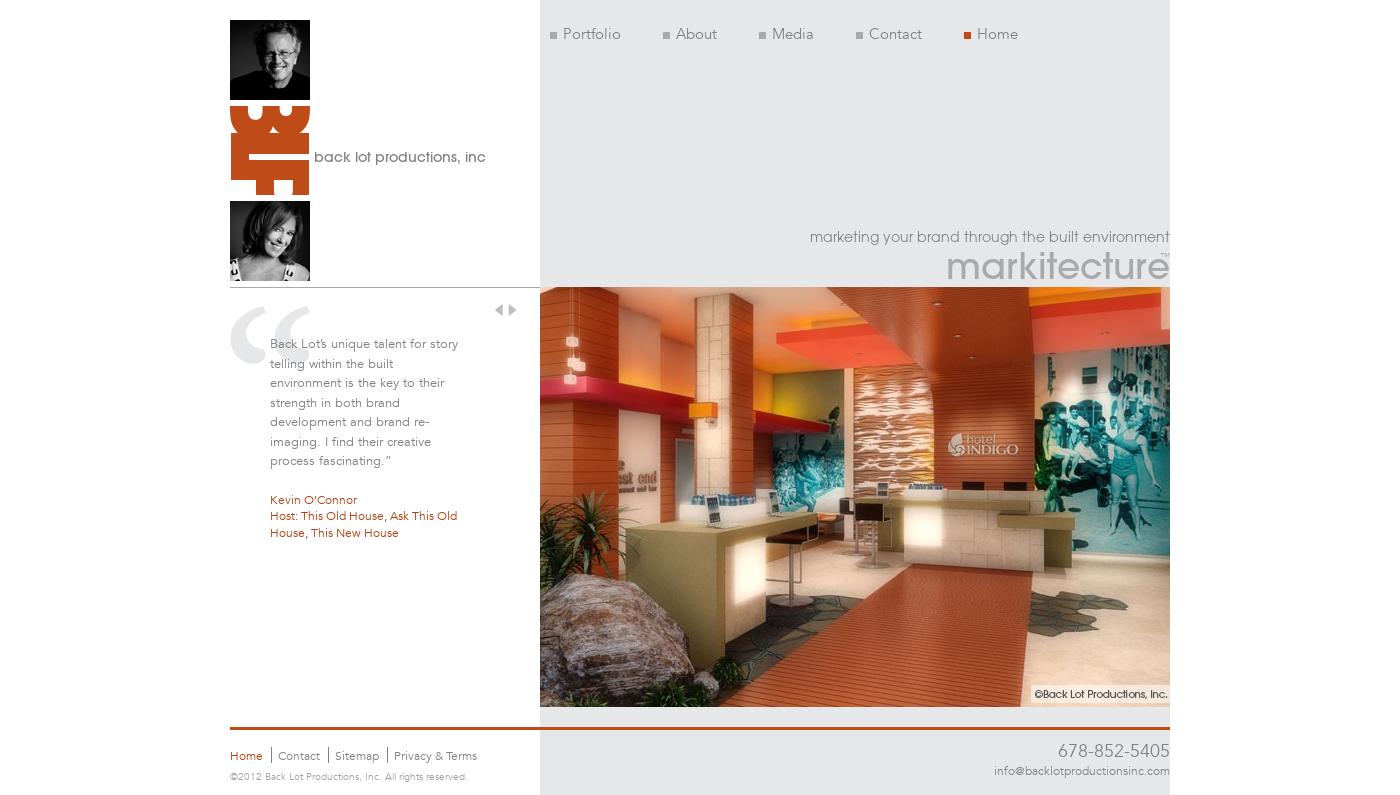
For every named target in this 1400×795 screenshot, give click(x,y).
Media (786, 34)
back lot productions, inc (400, 157)
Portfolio (585, 34)
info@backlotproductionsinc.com (1082, 770)
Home (991, 34)
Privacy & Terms (435, 755)
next (514, 310)
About (690, 34)
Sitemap (357, 755)
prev (500, 310)
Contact (889, 34)
